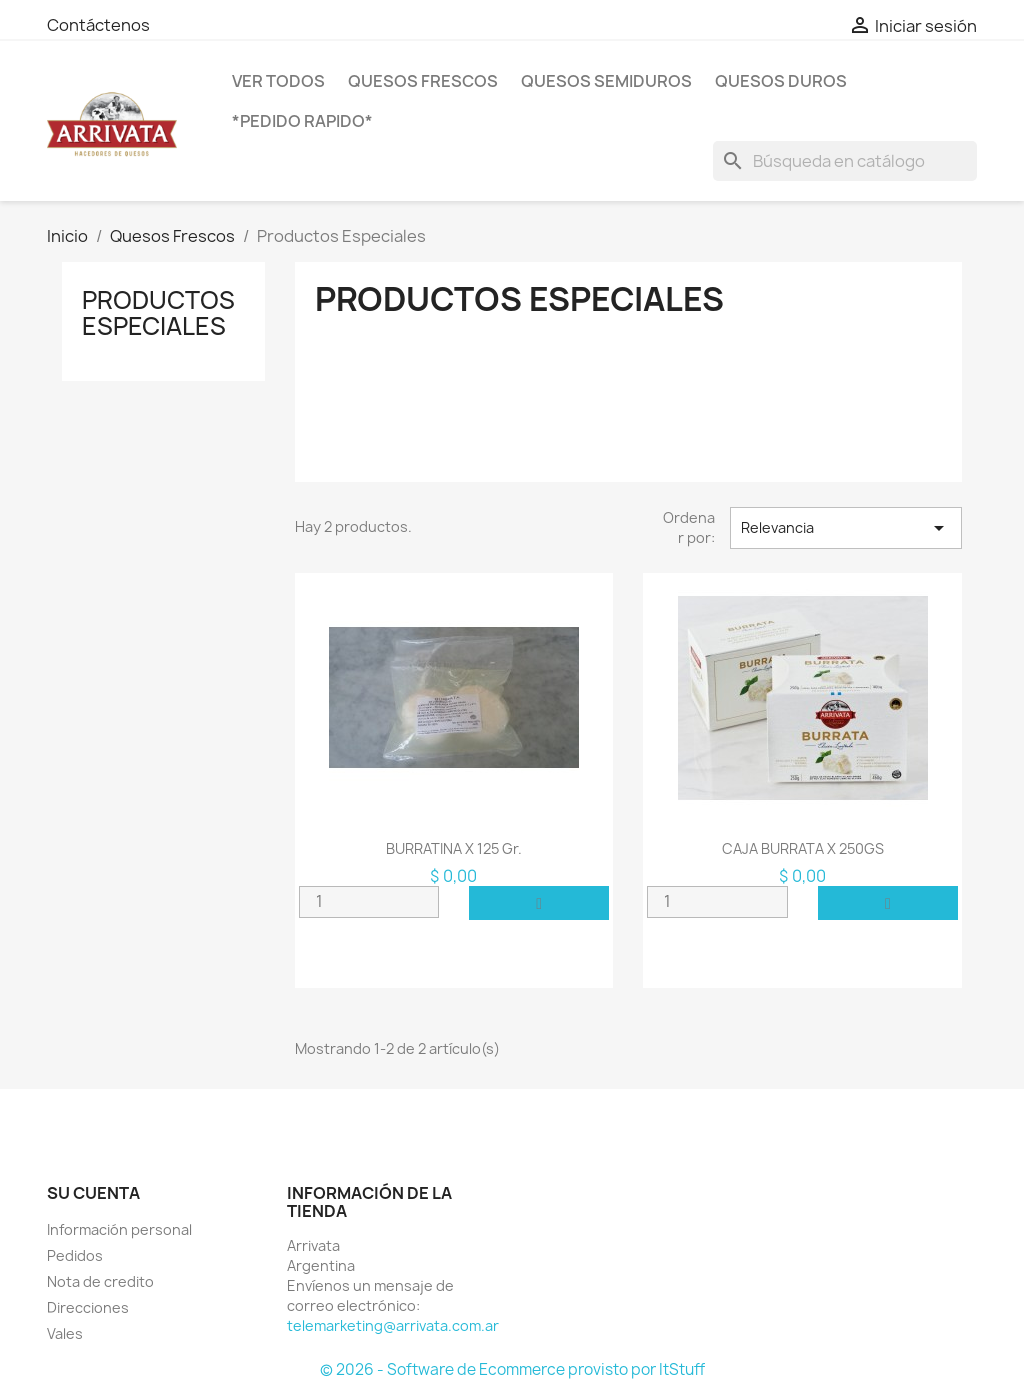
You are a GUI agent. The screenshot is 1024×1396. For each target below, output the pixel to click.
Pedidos (75, 1255)
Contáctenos (98, 25)
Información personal (119, 1229)
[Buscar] (845, 161)
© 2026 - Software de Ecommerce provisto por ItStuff (512, 1369)
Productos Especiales (158, 313)
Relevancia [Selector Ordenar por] (846, 528)
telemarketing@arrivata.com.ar (393, 1325)
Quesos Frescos (423, 81)
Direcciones (88, 1307)
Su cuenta (93, 1193)
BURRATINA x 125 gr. (454, 848)
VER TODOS (278, 81)
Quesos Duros (781, 81)
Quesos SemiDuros (606, 81)
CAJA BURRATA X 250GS (803, 848)
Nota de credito (100, 1281)
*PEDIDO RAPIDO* (302, 121)
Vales (65, 1333)
